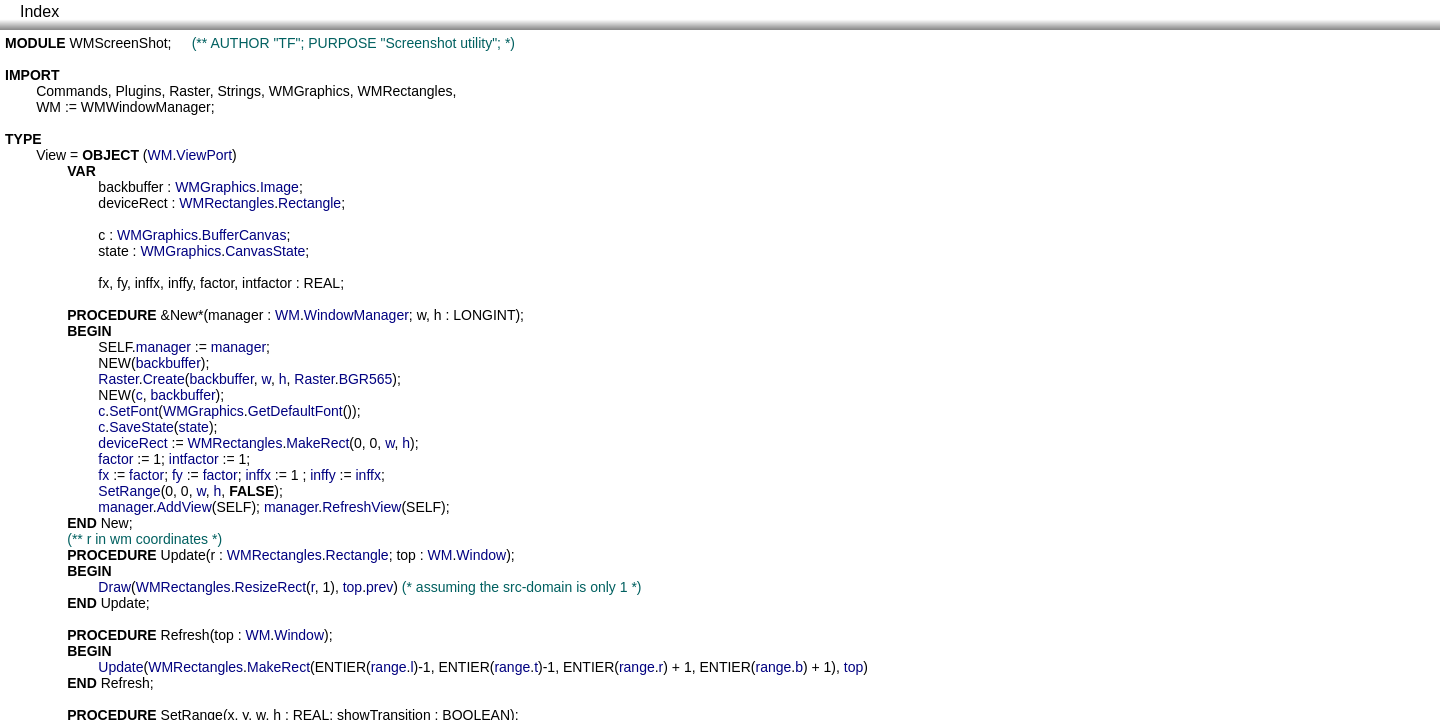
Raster (189, 91)
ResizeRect (271, 587)
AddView (184, 507)
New (184, 315)
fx (103, 283)
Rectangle (309, 203)
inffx (147, 283)
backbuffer (130, 187)
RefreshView (361, 507)
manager (235, 315)
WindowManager (356, 315)
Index (39, 11)
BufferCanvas (244, 235)
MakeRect (317, 443)
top (405, 555)
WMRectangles (405, 91)
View (51, 155)
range (389, 667)
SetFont (133, 411)
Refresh (185, 635)
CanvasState (265, 251)
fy (122, 283)
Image (279, 187)
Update (183, 555)
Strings (239, 91)
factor (217, 283)
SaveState (141, 427)
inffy (180, 283)
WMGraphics (309, 91)
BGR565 (366, 379)
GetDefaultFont (295, 411)
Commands (72, 91)
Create (164, 379)
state (113, 251)
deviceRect (132, 203)
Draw (114, 587)
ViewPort (204, 155)
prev (379, 587)
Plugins (139, 91)
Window (481, 555)
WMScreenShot (119, 43)
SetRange (129, 491)
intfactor (267, 283)
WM (48, 107)
